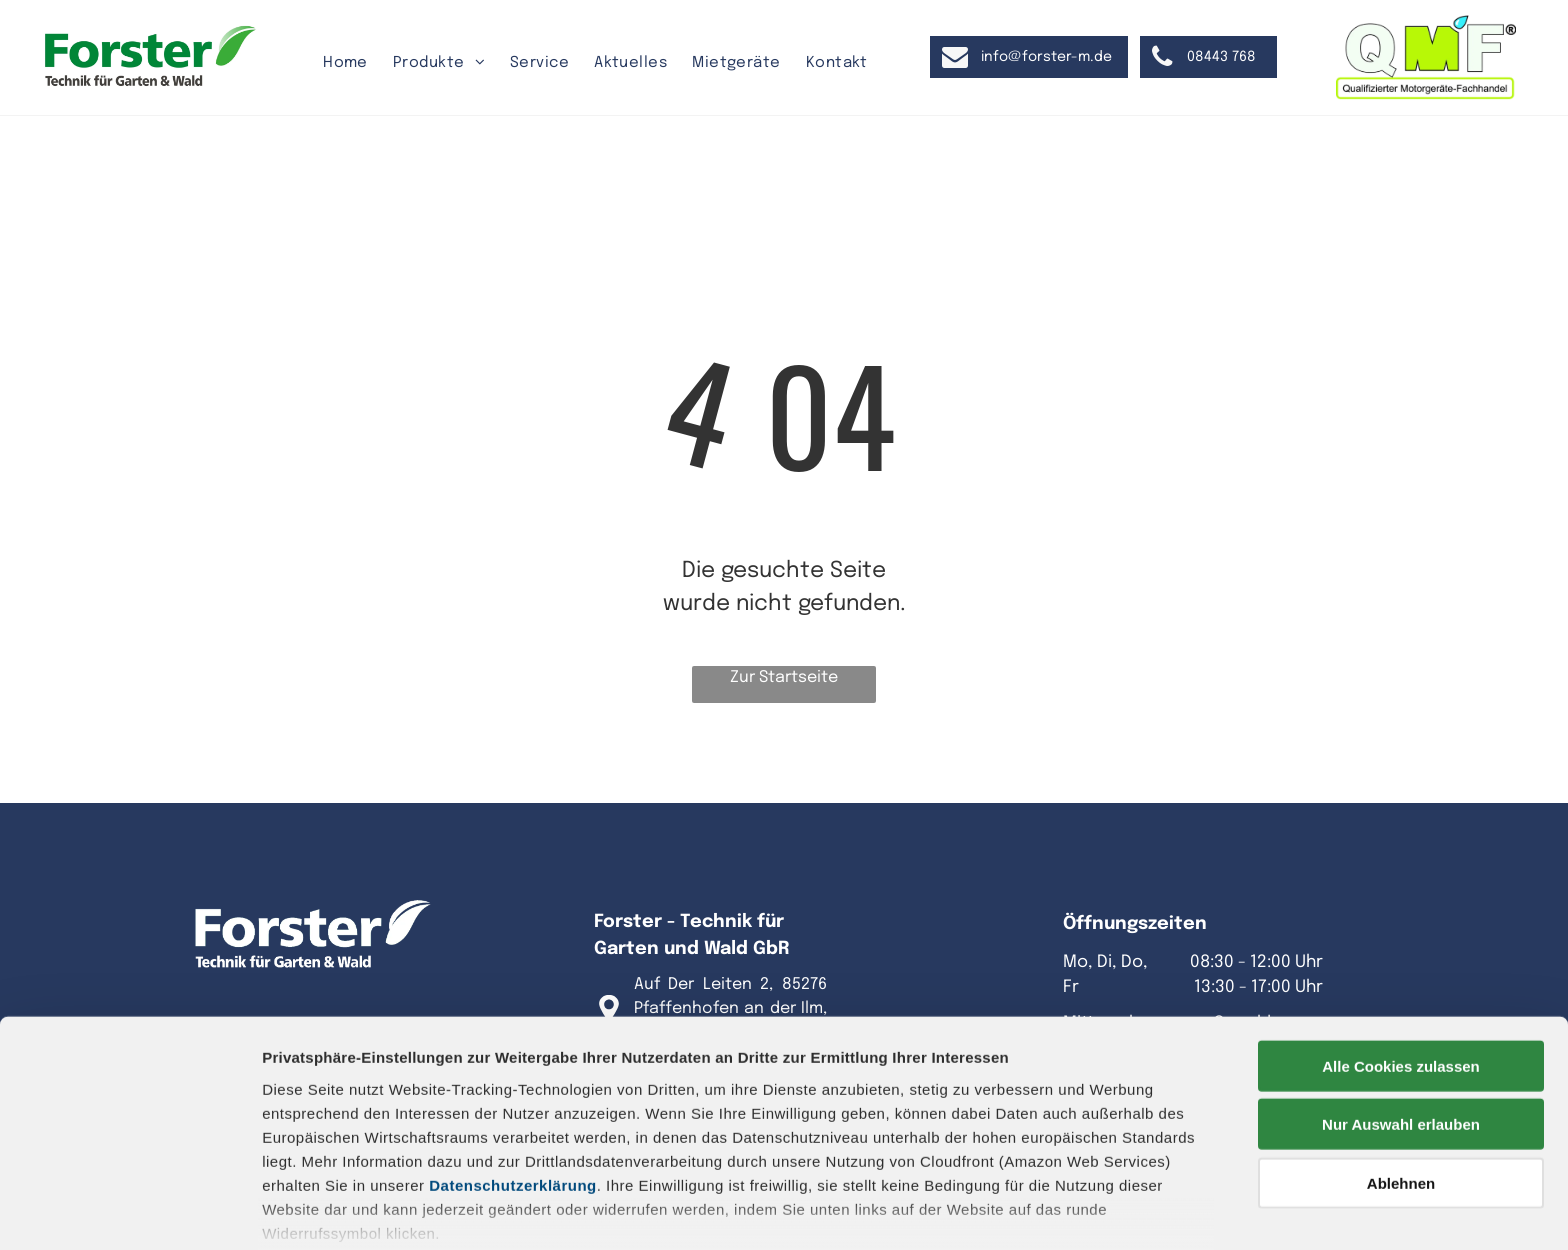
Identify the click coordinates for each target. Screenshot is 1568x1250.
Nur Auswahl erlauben (1401, 1015)
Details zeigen (1063, 1210)
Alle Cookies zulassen (1401, 957)
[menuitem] (348, 63)
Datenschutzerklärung (513, 1076)
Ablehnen (1401, 1074)
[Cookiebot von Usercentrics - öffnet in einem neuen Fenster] (129, 1211)
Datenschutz (407, 1158)
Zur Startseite (784, 677)
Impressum (304, 1158)
